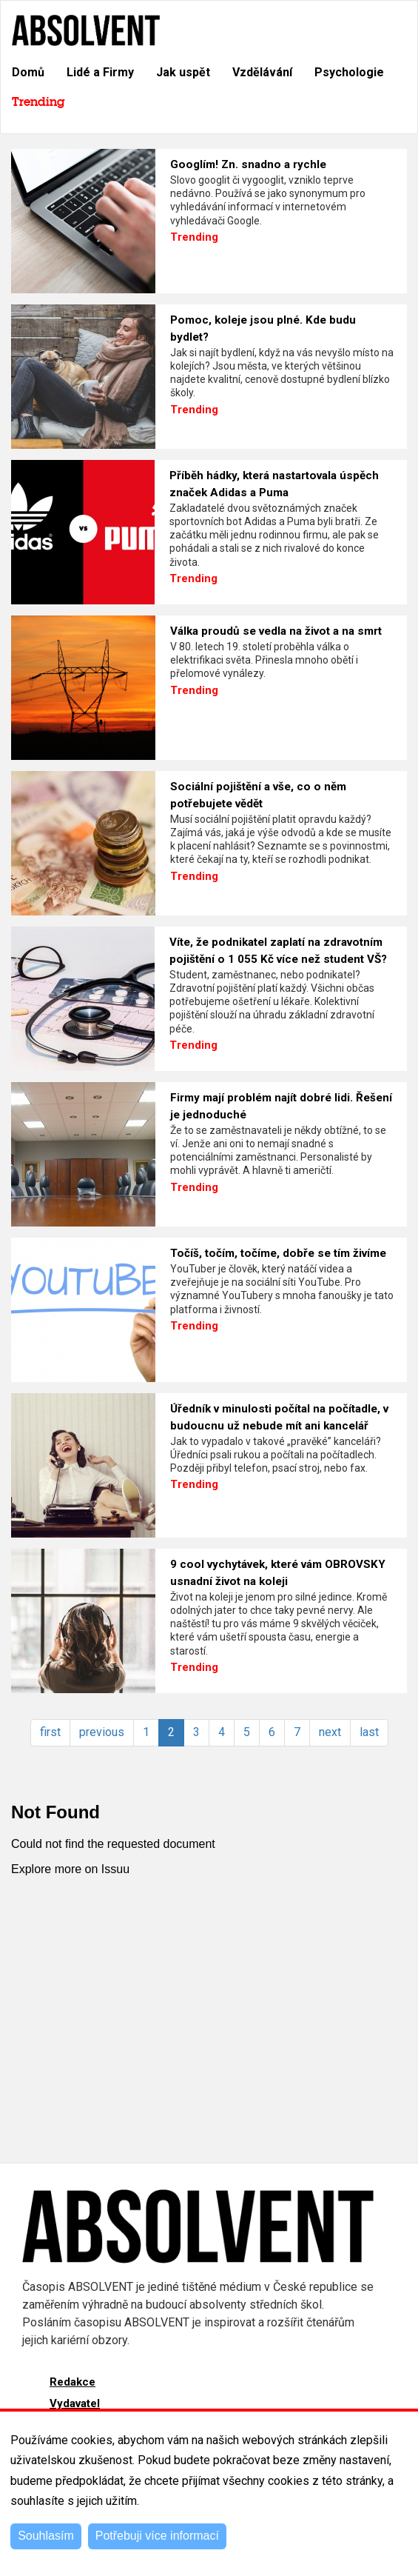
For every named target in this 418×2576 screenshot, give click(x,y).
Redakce (72, 2382)
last (369, 1732)
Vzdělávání (262, 72)
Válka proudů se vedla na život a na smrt (276, 631)
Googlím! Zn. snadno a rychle (248, 164)
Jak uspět (183, 72)
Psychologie (349, 72)
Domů (28, 72)
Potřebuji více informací (157, 2535)
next (330, 1732)
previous (101, 1732)
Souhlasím (46, 2535)
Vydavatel (75, 2403)
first (50, 1732)
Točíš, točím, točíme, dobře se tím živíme (278, 1253)
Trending (38, 102)
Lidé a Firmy (100, 72)
